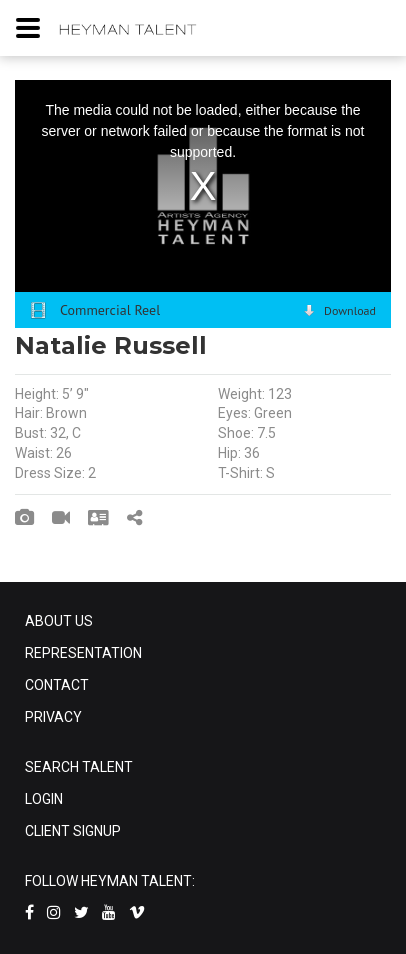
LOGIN (44, 799)
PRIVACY (53, 717)
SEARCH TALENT (79, 767)
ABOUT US (59, 621)
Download (350, 310)
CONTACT (57, 685)
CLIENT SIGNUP (73, 831)
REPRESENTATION (83, 653)
